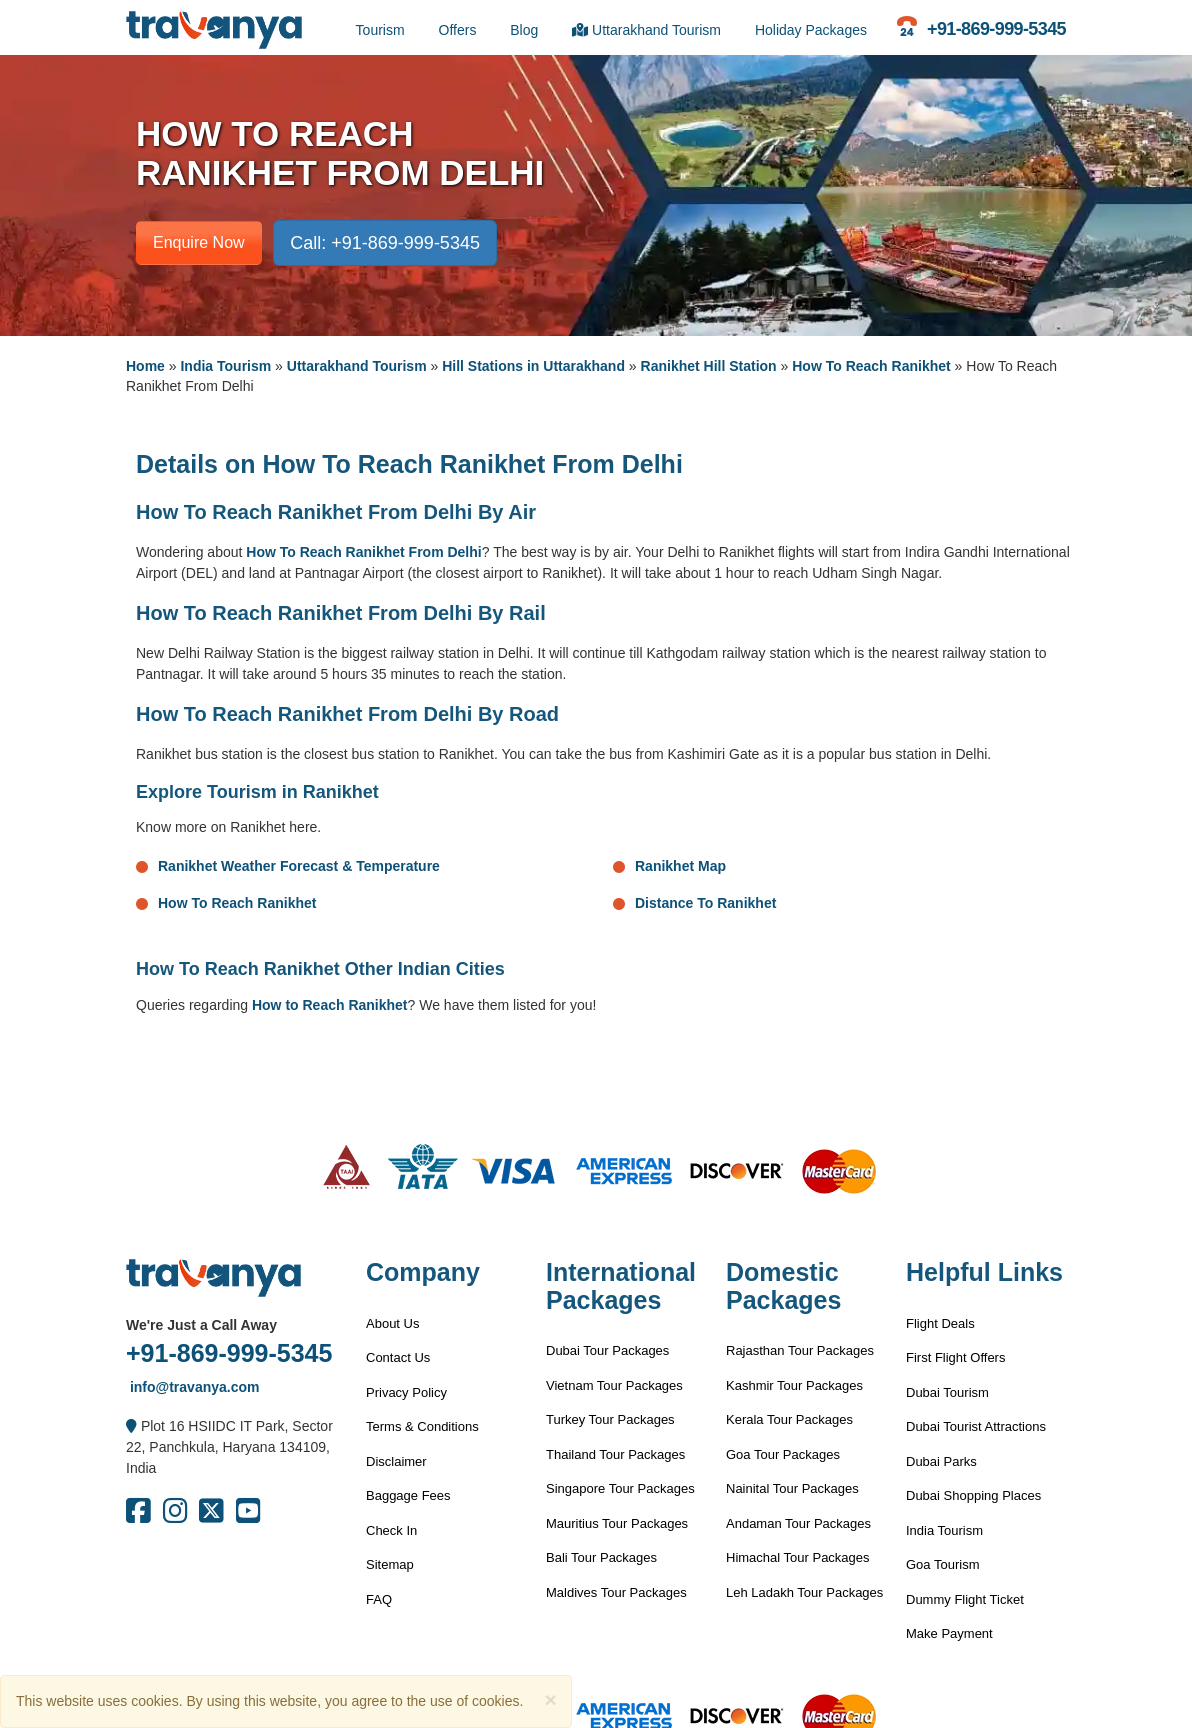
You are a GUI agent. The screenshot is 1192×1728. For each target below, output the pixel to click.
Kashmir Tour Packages (794, 1385)
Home (145, 366)
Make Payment (949, 1633)
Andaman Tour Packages (798, 1523)
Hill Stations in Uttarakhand (533, 366)
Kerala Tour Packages (789, 1419)
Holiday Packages (811, 30)
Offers (458, 30)
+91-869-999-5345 (229, 1353)
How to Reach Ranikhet (330, 1005)
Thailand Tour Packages (615, 1454)
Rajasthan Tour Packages (800, 1350)
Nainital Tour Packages (792, 1488)
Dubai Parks (941, 1461)
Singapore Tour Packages (620, 1488)
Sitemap (390, 1564)
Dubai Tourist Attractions (976, 1426)
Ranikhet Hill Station (709, 366)
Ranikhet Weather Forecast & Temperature (299, 866)
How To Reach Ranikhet (871, 366)
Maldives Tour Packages (616, 1592)
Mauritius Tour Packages (617, 1523)
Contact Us (398, 1357)
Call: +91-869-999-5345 (385, 243)
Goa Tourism (942, 1564)
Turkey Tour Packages (610, 1419)
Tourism (380, 30)
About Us (392, 1323)
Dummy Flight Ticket (965, 1599)
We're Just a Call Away (201, 1325)
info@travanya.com (192, 1387)
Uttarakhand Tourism (646, 30)
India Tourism (225, 366)
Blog (524, 30)
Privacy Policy (406, 1392)
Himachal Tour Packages (798, 1557)
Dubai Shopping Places (973, 1495)
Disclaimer (396, 1461)
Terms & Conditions (422, 1426)
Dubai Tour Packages (607, 1350)
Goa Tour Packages (783, 1454)
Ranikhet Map (680, 866)
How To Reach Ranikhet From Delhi (363, 552)
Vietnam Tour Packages (614, 1385)
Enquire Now (199, 242)
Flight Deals (940, 1323)
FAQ (379, 1599)
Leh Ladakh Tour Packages (804, 1592)
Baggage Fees (408, 1495)
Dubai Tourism (947, 1392)
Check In (391, 1530)
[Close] (550, 1699)
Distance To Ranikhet (705, 903)
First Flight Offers (955, 1357)
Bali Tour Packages (601, 1557)
